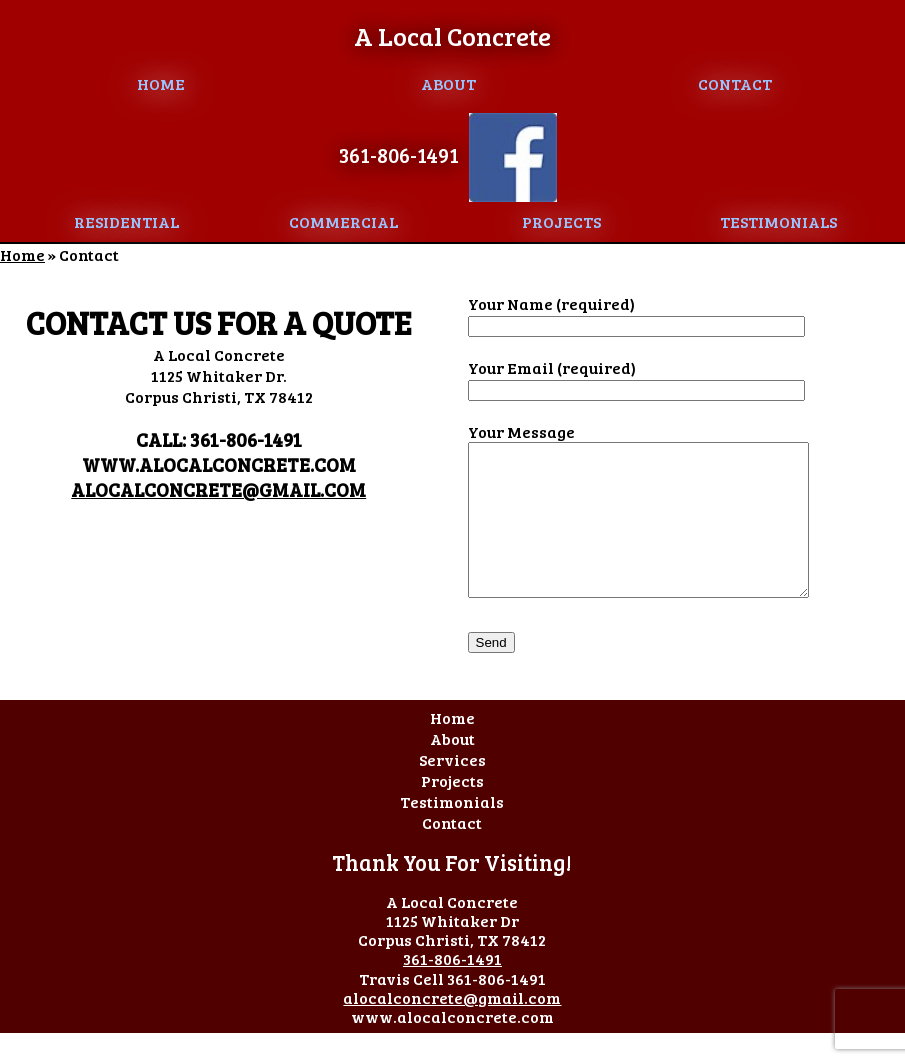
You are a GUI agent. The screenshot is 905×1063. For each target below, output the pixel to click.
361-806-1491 (399, 155)
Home (161, 83)
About (448, 83)
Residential (126, 221)
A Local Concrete (452, 35)
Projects (561, 221)
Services (452, 789)
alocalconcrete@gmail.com (218, 489)
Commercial (343, 221)
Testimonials (778, 221)
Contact (735, 83)
